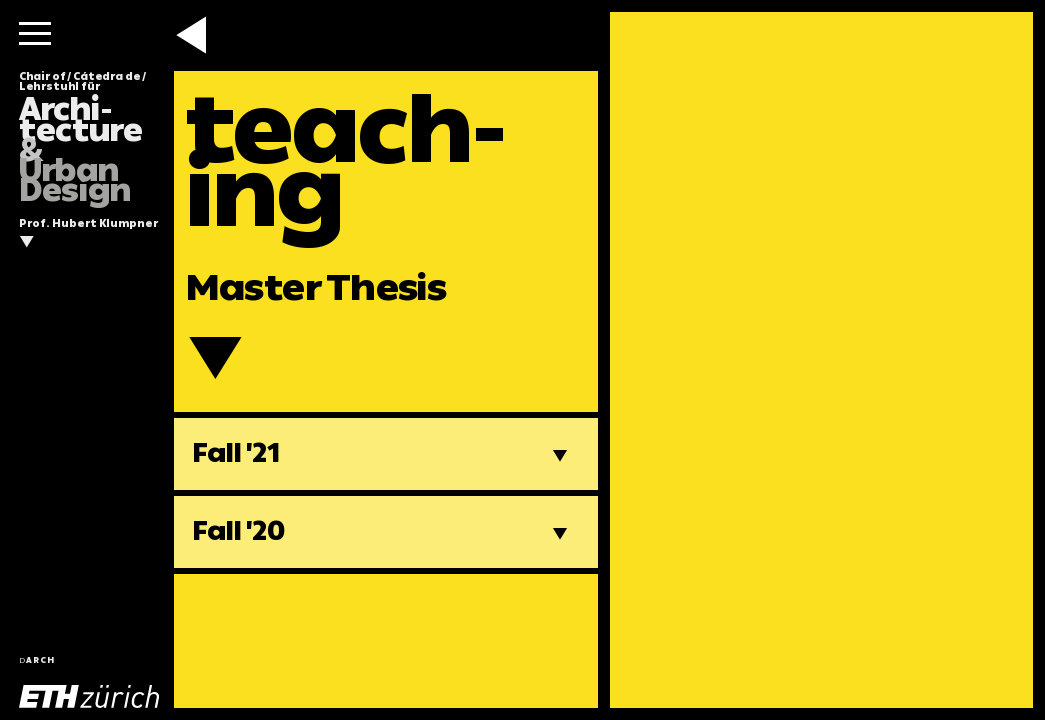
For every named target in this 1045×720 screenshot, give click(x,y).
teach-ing (346, 161)
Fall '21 (236, 453)
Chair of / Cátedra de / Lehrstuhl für (83, 137)
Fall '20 (239, 531)
